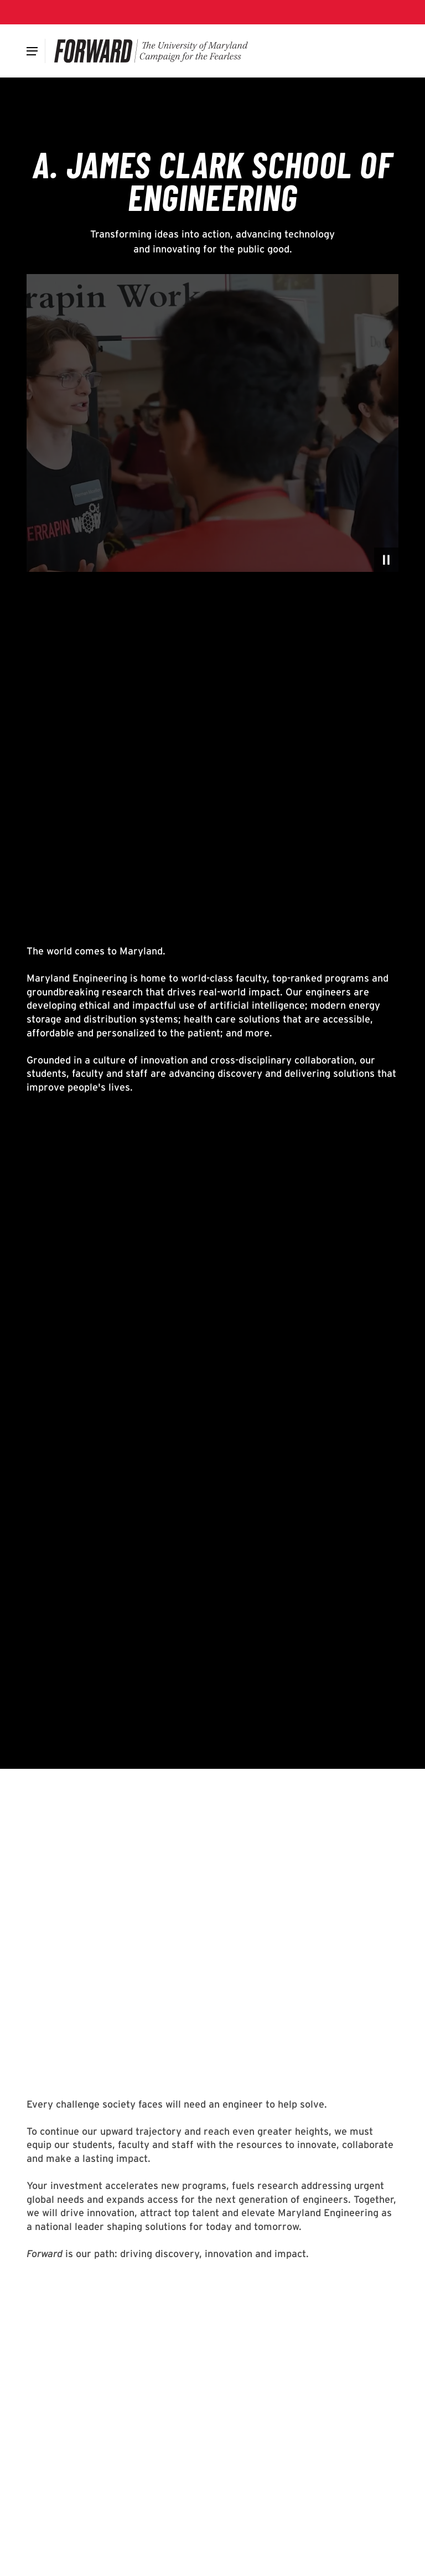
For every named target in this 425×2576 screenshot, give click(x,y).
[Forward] (151, 51)
